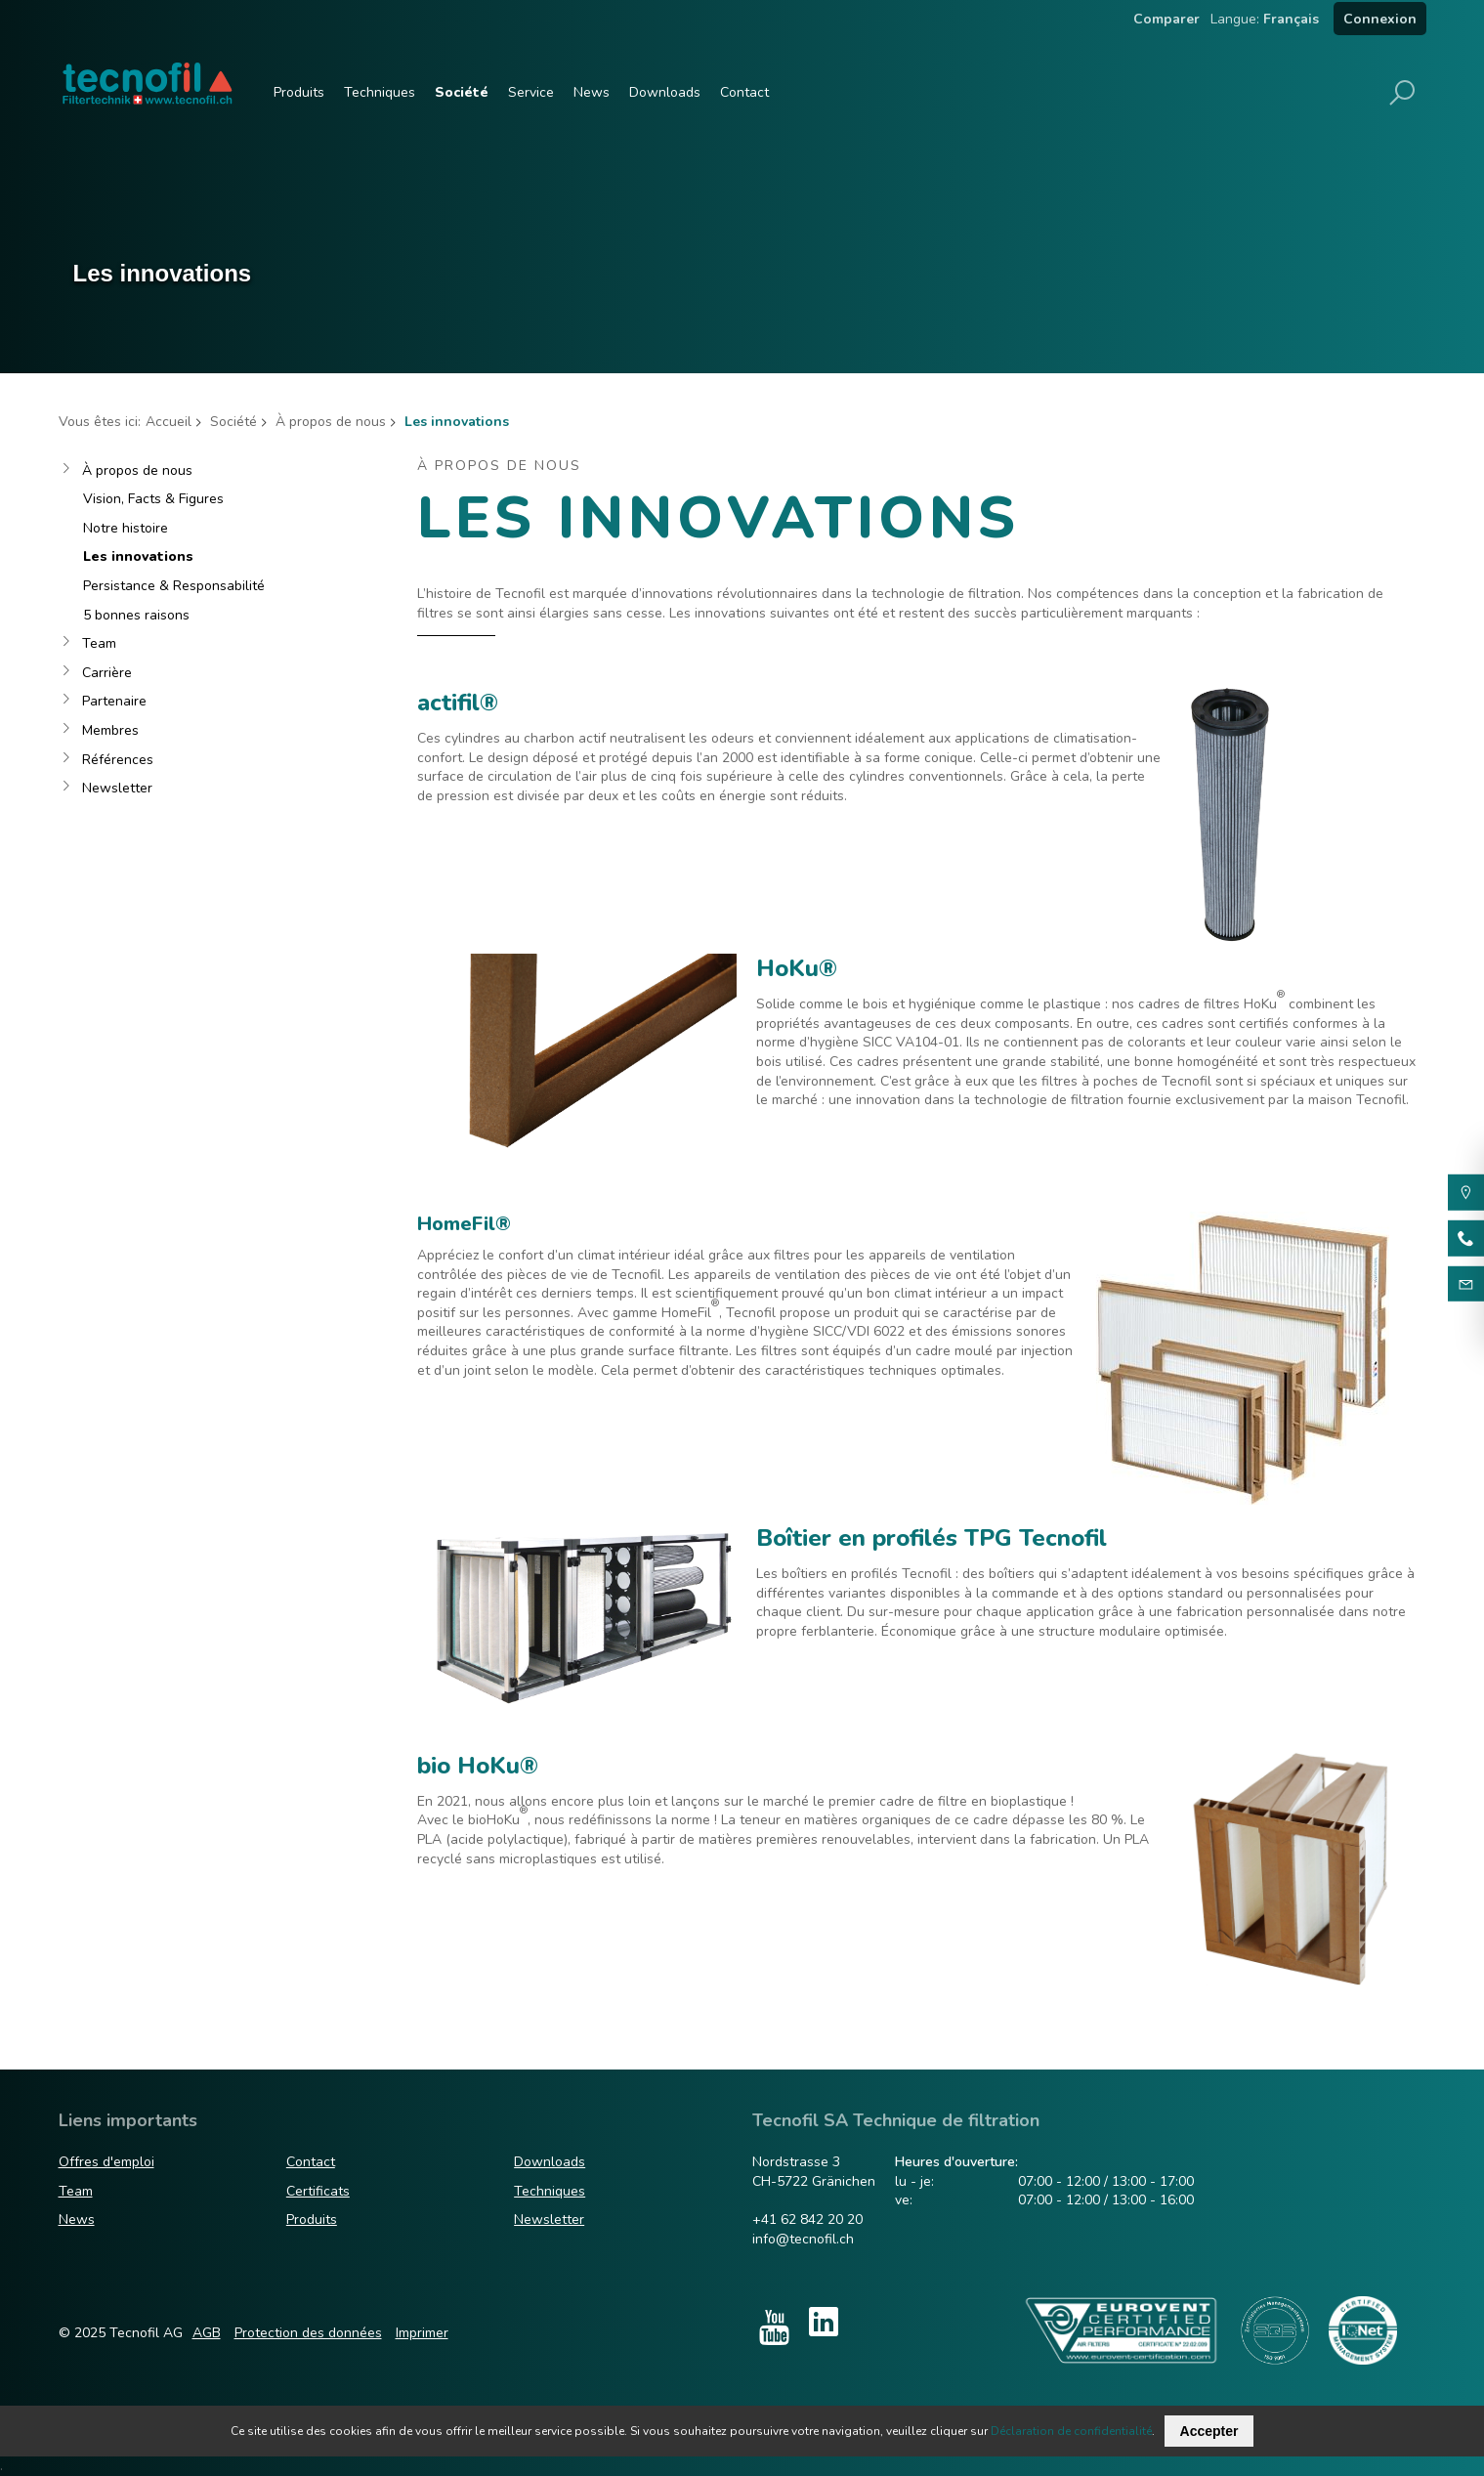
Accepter (1209, 2431)
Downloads (664, 92)
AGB (206, 2333)
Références (117, 759)
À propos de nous (331, 421)
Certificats (318, 2191)
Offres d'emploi (106, 2162)
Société (461, 92)
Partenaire (114, 701)
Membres (110, 730)
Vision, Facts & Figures (153, 499)
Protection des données (308, 2333)
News (591, 92)
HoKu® (796, 968)
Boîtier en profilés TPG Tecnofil (931, 1538)
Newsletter (117, 788)
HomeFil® (464, 1224)
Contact (744, 92)
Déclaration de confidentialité (1071, 2431)
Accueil (168, 421)
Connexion (1380, 19)
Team (99, 643)
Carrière (107, 672)
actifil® (457, 702)
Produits (299, 92)
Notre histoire (125, 528)
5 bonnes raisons (136, 615)
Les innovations (138, 556)
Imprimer (422, 2333)
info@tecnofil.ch (803, 2239)
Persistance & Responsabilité (174, 585)
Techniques (379, 92)
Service (531, 92)
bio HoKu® (477, 1765)
